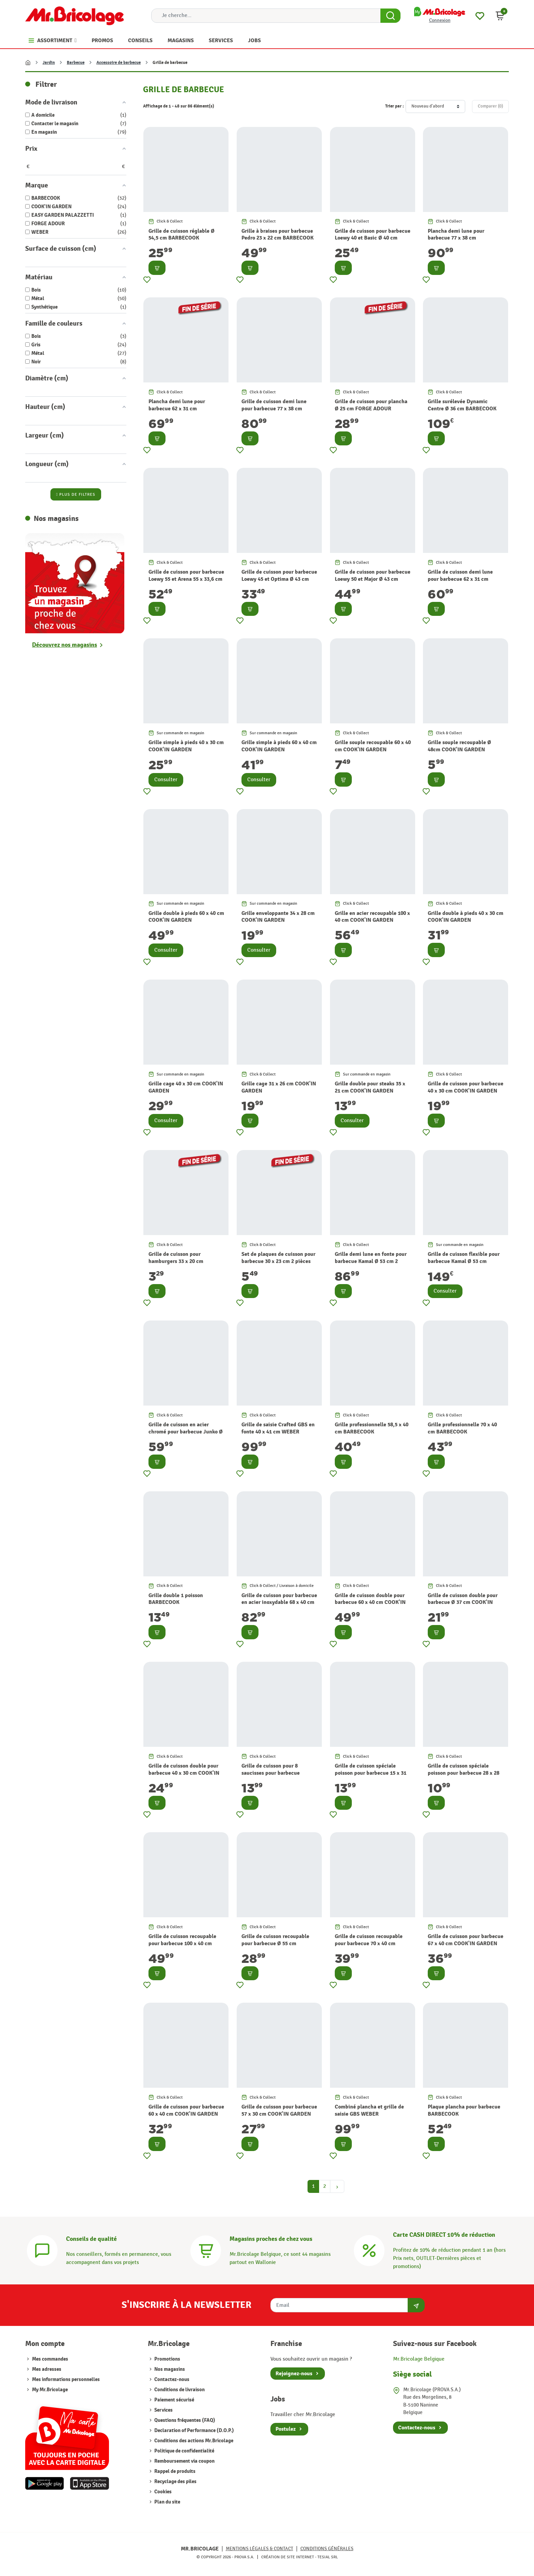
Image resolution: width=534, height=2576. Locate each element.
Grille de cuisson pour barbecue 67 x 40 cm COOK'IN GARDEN (465, 1940)
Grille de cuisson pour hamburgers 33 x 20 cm (175, 1258)
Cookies (162, 2492)
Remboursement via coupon (184, 2461)
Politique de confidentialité (183, 2451)
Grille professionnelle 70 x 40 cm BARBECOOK (462, 1428)
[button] (500, 15)
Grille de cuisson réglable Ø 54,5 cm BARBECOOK (181, 235)
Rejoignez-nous (294, 2373)
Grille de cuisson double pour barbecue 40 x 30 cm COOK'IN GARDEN (183, 1773)
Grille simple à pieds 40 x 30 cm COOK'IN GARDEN (186, 746)
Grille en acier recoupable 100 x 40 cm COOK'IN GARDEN (372, 917)
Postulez (286, 2429)
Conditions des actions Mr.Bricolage (193, 2441)
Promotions (166, 2359)
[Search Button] (390, 16)
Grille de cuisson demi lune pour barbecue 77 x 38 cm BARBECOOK (274, 408)
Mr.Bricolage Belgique (418, 2359)
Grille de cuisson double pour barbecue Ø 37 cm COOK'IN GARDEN (463, 1602)
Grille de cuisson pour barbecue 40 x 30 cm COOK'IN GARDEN (465, 1087)
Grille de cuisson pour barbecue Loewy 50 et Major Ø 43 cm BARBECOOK (372, 579)
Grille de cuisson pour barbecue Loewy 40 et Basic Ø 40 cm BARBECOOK (372, 238)
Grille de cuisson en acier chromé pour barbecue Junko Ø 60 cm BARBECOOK (185, 1431)
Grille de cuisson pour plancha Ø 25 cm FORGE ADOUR (371, 405)
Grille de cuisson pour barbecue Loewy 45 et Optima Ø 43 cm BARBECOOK (279, 579)
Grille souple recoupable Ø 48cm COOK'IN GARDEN (459, 746)
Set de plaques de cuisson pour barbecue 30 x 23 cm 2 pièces (278, 1258)
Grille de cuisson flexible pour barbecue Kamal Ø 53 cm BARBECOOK (464, 1261)
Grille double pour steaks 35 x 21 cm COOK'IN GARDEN (370, 1087)
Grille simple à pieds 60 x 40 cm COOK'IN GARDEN (279, 746)
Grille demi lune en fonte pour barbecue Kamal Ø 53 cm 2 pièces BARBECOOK (371, 1261)
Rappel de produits (174, 2471)
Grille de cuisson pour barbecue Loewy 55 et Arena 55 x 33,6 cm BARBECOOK (186, 579)
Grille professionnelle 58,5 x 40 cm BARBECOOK (371, 1428)
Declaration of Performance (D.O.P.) (193, 2430)
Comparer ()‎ (490, 106)
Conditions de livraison (179, 2389)
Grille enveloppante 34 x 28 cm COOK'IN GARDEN (278, 917)
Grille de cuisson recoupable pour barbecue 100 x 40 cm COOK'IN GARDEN (182, 1943)
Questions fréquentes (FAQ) (184, 2420)
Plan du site (166, 2502)
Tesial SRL (327, 2557)
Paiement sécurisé (173, 2400)
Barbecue (75, 62)
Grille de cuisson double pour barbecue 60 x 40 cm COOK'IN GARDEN (370, 1602)
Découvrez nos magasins (64, 645)
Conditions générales (327, 2549)
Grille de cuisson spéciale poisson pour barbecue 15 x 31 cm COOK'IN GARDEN (370, 1773)
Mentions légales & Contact (259, 2549)
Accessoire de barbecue (118, 62)
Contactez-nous (171, 2379)
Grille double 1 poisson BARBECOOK (175, 1599)
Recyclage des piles (175, 2481)
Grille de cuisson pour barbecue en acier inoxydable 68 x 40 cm (279, 1599)
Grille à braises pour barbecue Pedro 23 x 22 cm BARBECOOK (277, 235)
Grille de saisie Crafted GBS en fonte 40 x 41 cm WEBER (278, 1428)
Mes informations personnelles (66, 2379)
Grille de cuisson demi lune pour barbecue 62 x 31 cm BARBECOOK (460, 579)
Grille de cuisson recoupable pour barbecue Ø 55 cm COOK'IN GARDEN (275, 1943)
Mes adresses (46, 2369)
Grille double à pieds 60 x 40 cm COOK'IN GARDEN (186, 917)
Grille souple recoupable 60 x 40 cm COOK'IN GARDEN (373, 746)
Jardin (49, 62)
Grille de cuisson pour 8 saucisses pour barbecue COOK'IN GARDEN (270, 1773)
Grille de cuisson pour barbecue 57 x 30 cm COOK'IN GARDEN (279, 2110)
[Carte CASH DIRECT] (369, 2250)
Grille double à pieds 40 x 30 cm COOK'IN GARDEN (465, 917)
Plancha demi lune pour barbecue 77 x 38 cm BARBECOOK (456, 238)
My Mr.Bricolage (50, 2389)
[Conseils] (42, 2250)
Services (163, 2410)
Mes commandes (50, 2359)
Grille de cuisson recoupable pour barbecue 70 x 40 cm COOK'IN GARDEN (369, 1943)
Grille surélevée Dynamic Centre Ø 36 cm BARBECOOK (462, 405)
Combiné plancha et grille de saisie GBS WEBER (369, 2110)
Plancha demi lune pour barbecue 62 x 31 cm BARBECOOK (176, 408)
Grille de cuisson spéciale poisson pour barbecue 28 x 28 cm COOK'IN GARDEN (463, 1773)
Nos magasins (169, 2369)
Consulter (165, 779)
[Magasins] (205, 2250)
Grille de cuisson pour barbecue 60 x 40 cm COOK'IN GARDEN (186, 2110)
